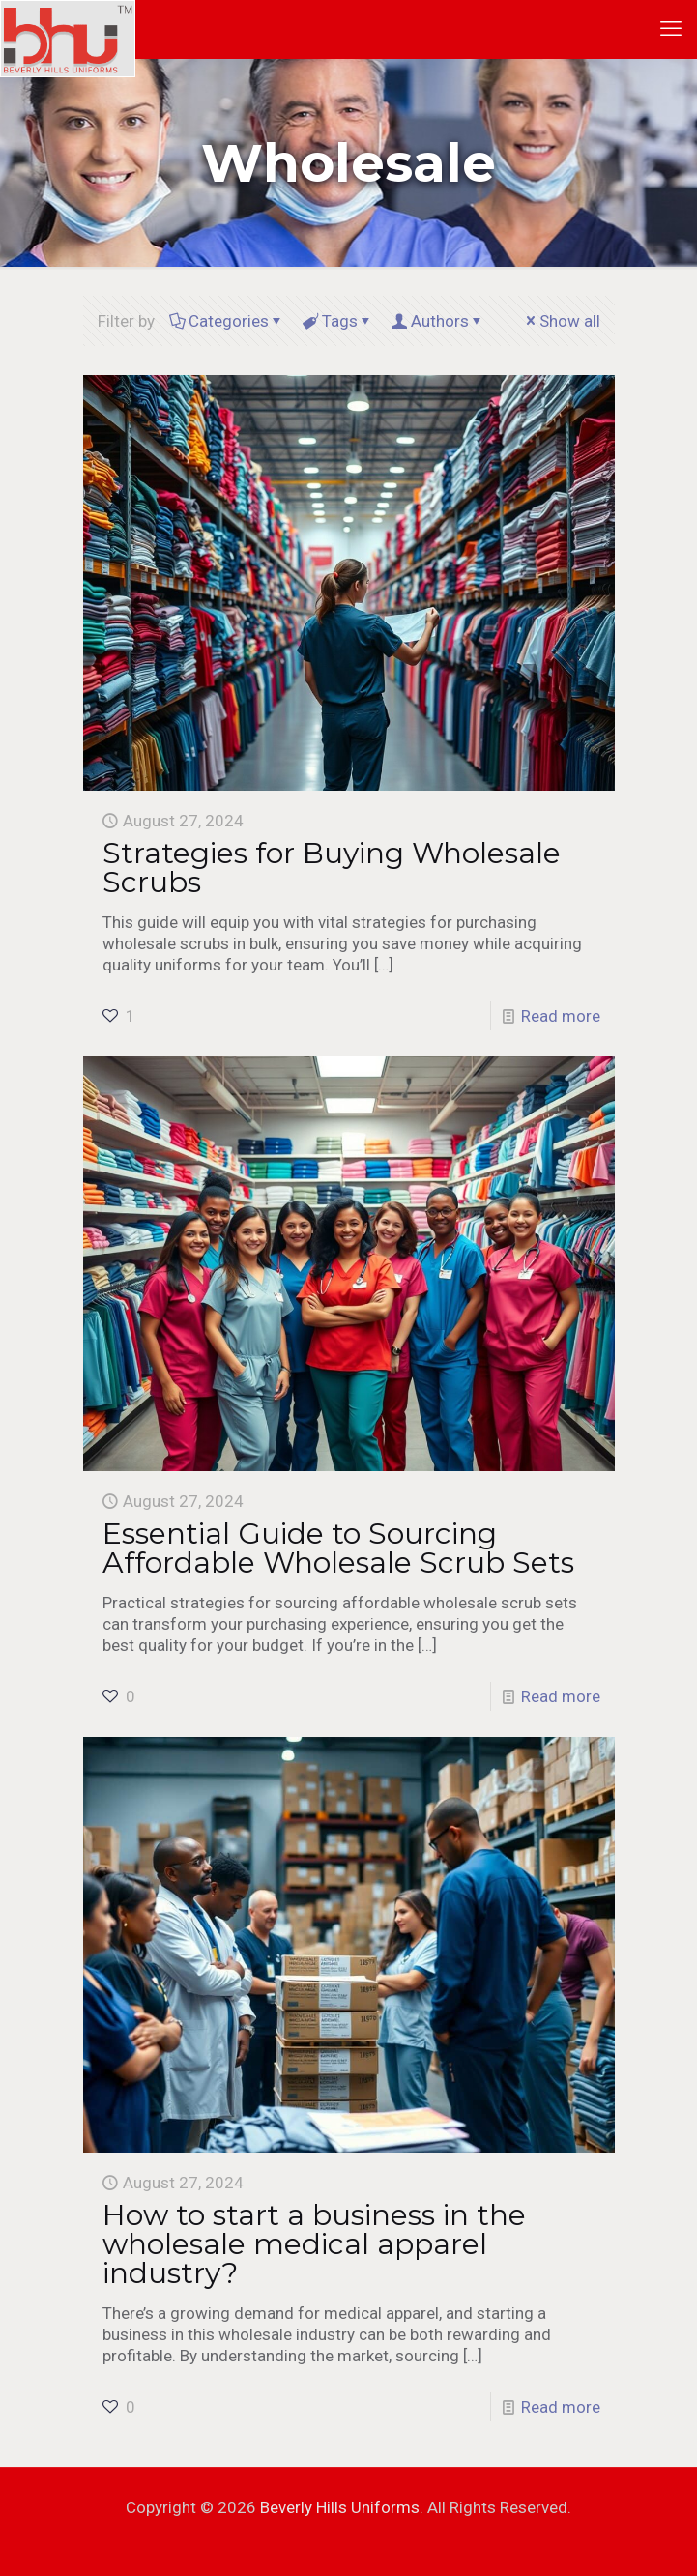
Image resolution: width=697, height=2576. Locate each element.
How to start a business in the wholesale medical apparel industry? (314, 2244)
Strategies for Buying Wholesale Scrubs (331, 867)
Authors (438, 321)
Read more (560, 1016)
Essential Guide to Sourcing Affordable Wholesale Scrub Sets (338, 1548)
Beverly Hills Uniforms (340, 2507)
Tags (338, 321)
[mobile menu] (670, 29)
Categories (227, 321)
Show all (561, 321)
